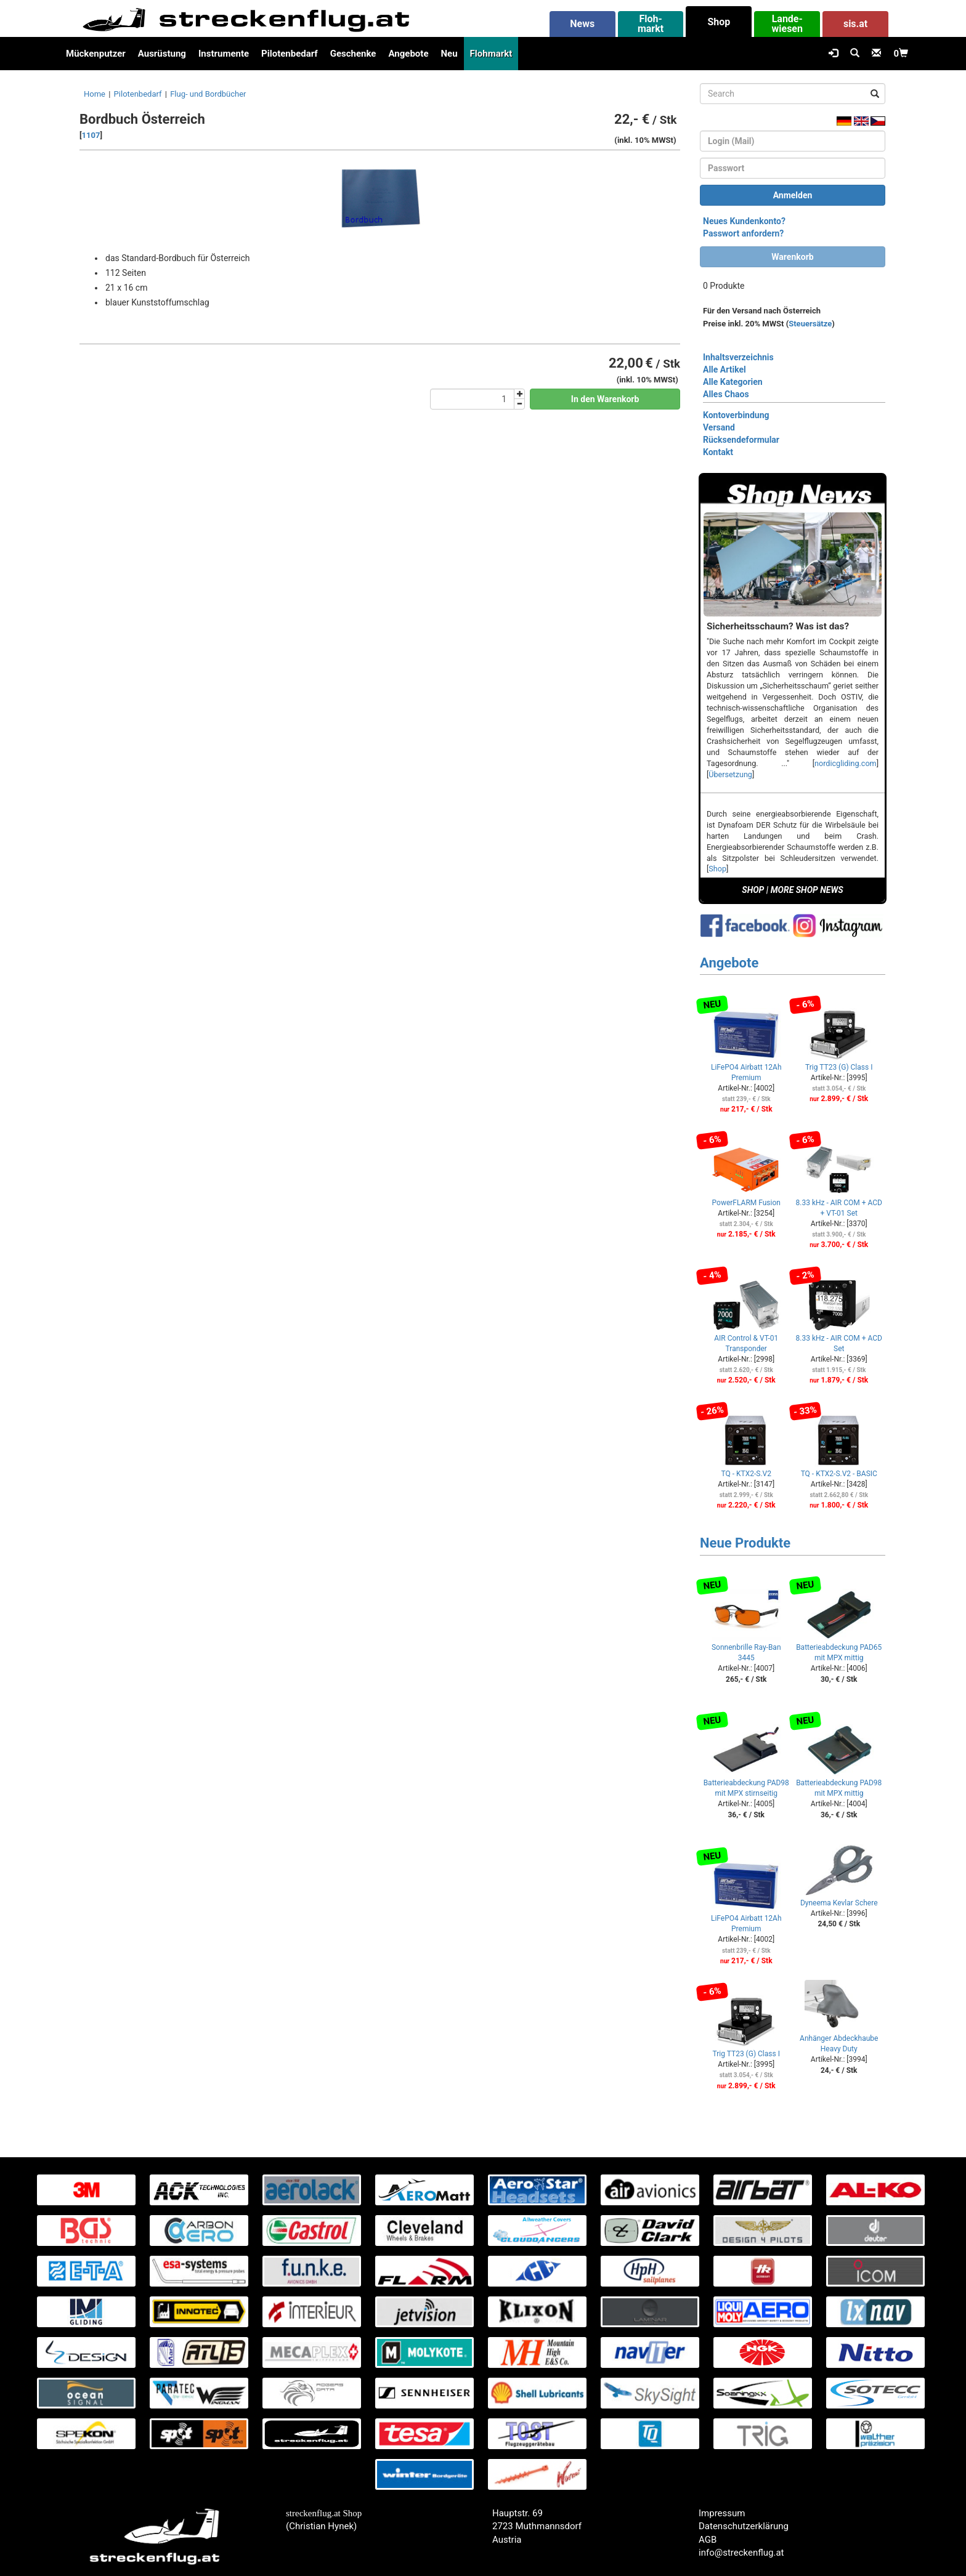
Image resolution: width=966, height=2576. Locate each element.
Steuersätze (810, 323)
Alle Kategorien (733, 382)
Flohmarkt (491, 53)
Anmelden (793, 195)
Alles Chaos (726, 394)
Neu (448, 53)
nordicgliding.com (845, 763)
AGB (707, 2539)
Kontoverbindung (736, 415)
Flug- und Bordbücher (208, 94)
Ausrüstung (162, 53)
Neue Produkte (745, 1543)
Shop (717, 868)
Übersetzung (730, 774)
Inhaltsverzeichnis (738, 357)
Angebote (408, 53)
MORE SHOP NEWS (807, 890)
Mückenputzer (96, 53)
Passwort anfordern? (743, 233)
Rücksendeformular (741, 440)
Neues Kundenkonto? (744, 221)
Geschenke (353, 53)
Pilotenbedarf (289, 53)
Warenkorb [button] (792, 257)
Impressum (722, 2513)
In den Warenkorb (605, 399)
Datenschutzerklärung (744, 2526)
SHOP (753, 890)
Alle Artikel (724, 369)
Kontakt (718, 452)
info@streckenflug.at (741, 2552)
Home (94, 94)
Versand (719, 427)
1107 (91, 135)
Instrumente (223, 53)
